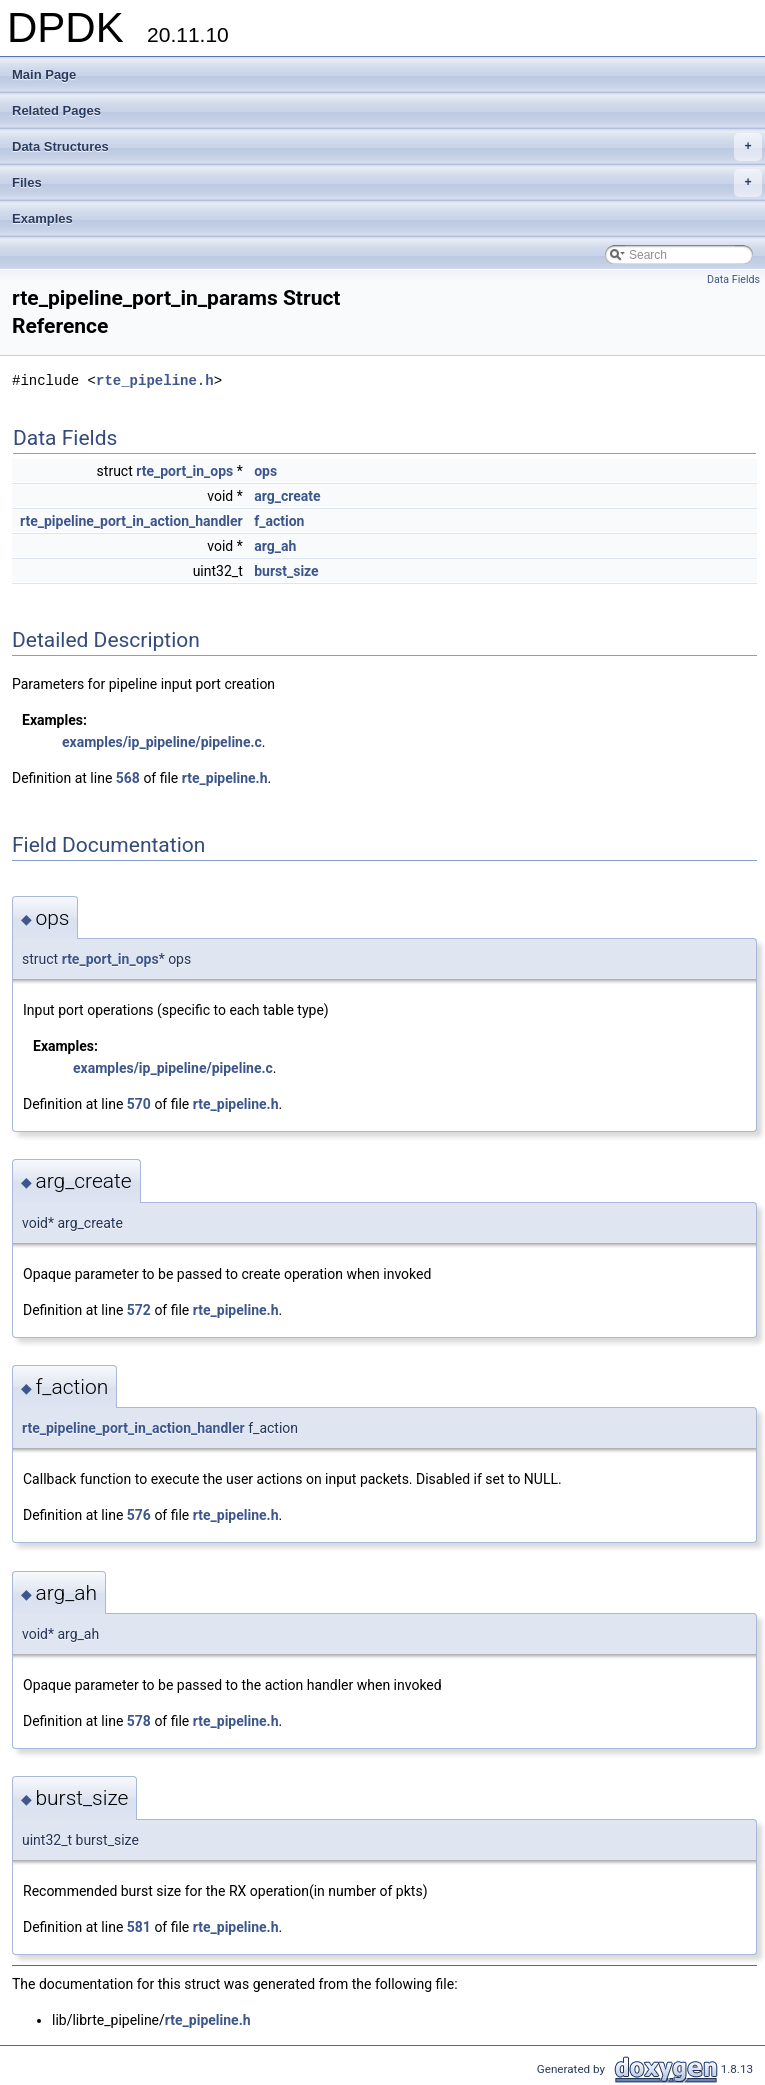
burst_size (286, 571)
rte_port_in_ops (184, 471)
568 (128, 778)
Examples (42, 218)
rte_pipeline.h (155, 380)
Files (387, 183)
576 (139, 1515)
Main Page (44, 74)
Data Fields (733, 279)
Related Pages (56, 110)
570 (139, 1104)
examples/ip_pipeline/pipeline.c (162, 742)
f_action (279, 521)
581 (139, 1927)
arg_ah (275, 546)
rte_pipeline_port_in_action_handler (131, 521)
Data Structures (387, 147)
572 (139, 1310)
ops (265, 471)
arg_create (287, 496)
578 (139, 1721)
